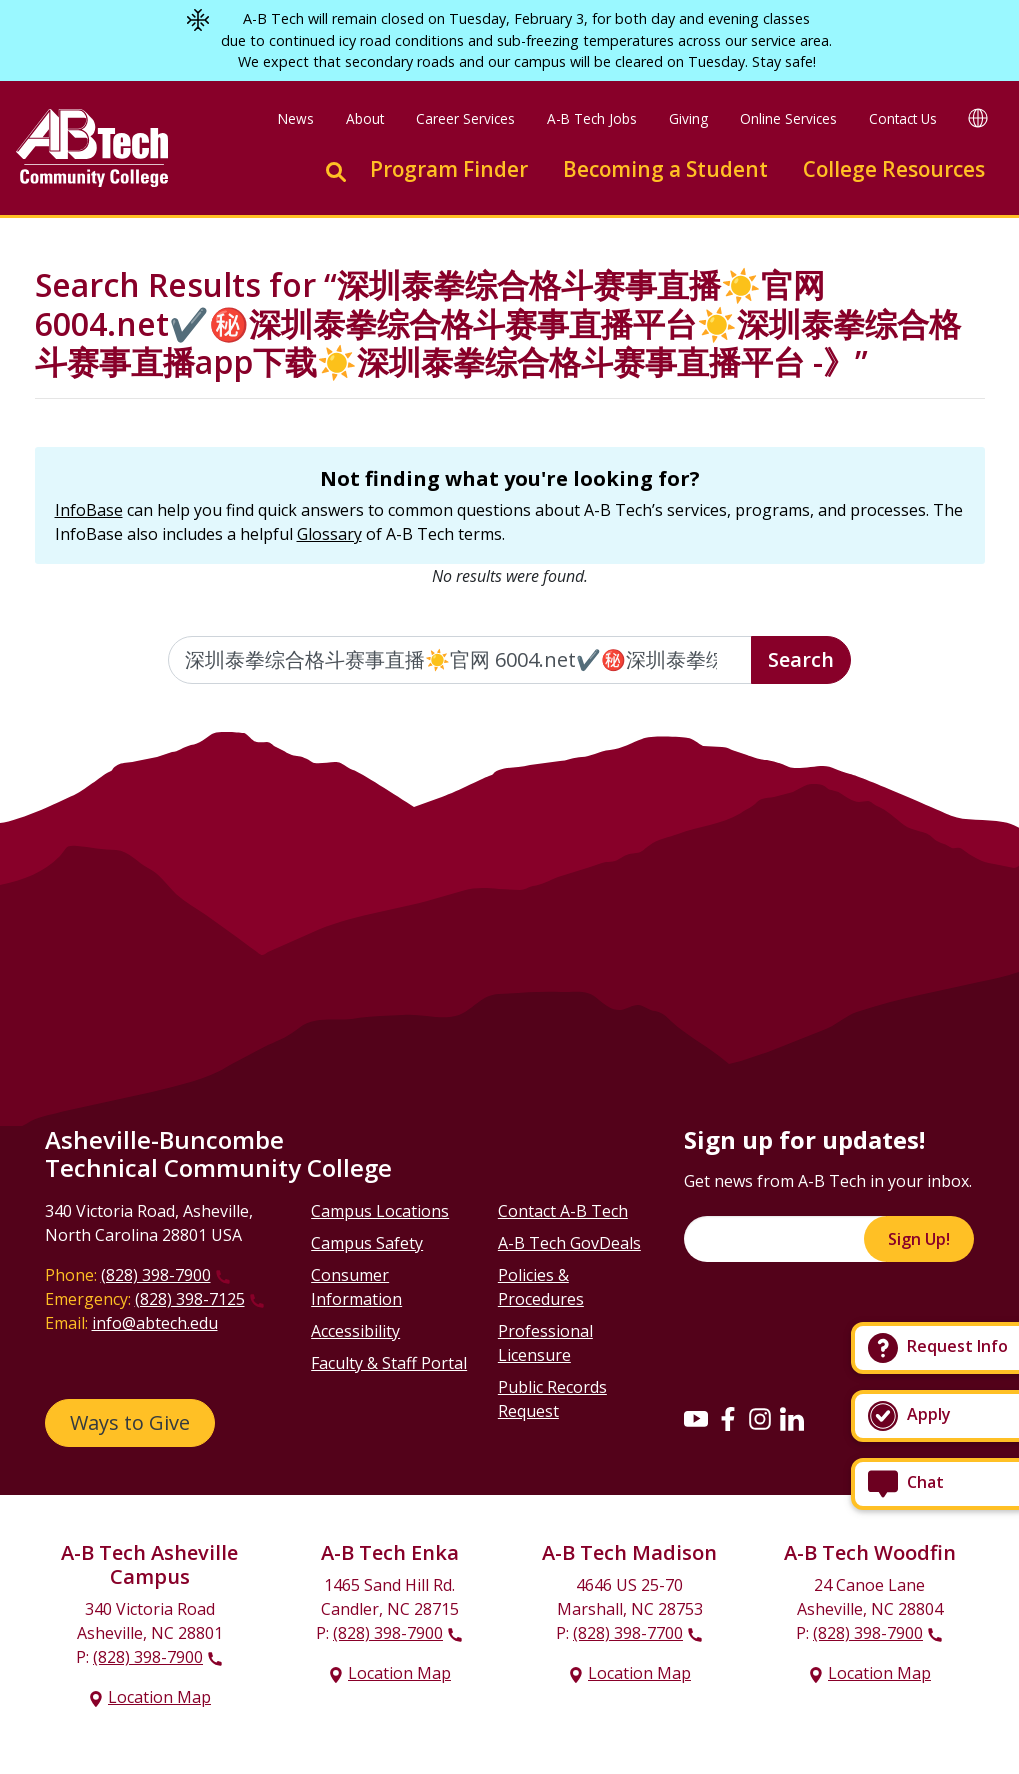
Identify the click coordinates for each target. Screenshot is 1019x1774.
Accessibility (355, 1331)
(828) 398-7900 (156, 1275)
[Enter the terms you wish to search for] (460, 660)
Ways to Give (130, 1422)
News (296, 118)
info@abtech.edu (155, 1323)
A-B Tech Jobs (592, 118)
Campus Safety (367, 1243)
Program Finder (449, 169)
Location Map (159, 1697)
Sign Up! (919, 1239)
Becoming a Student (665, 169)
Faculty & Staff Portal (389, 1363)
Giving (688, 118)
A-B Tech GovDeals (569, 1243)
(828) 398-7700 (628, 1633)
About (365, 118)
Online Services (788, 118)
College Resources (894, 169)
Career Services (465, 118)
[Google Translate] (978, 116)
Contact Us (903, 118)
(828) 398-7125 (190, 1299)
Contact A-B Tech (563, 1211)
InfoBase (89, 510)
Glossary (329, 534)
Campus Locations (380, 1211)
